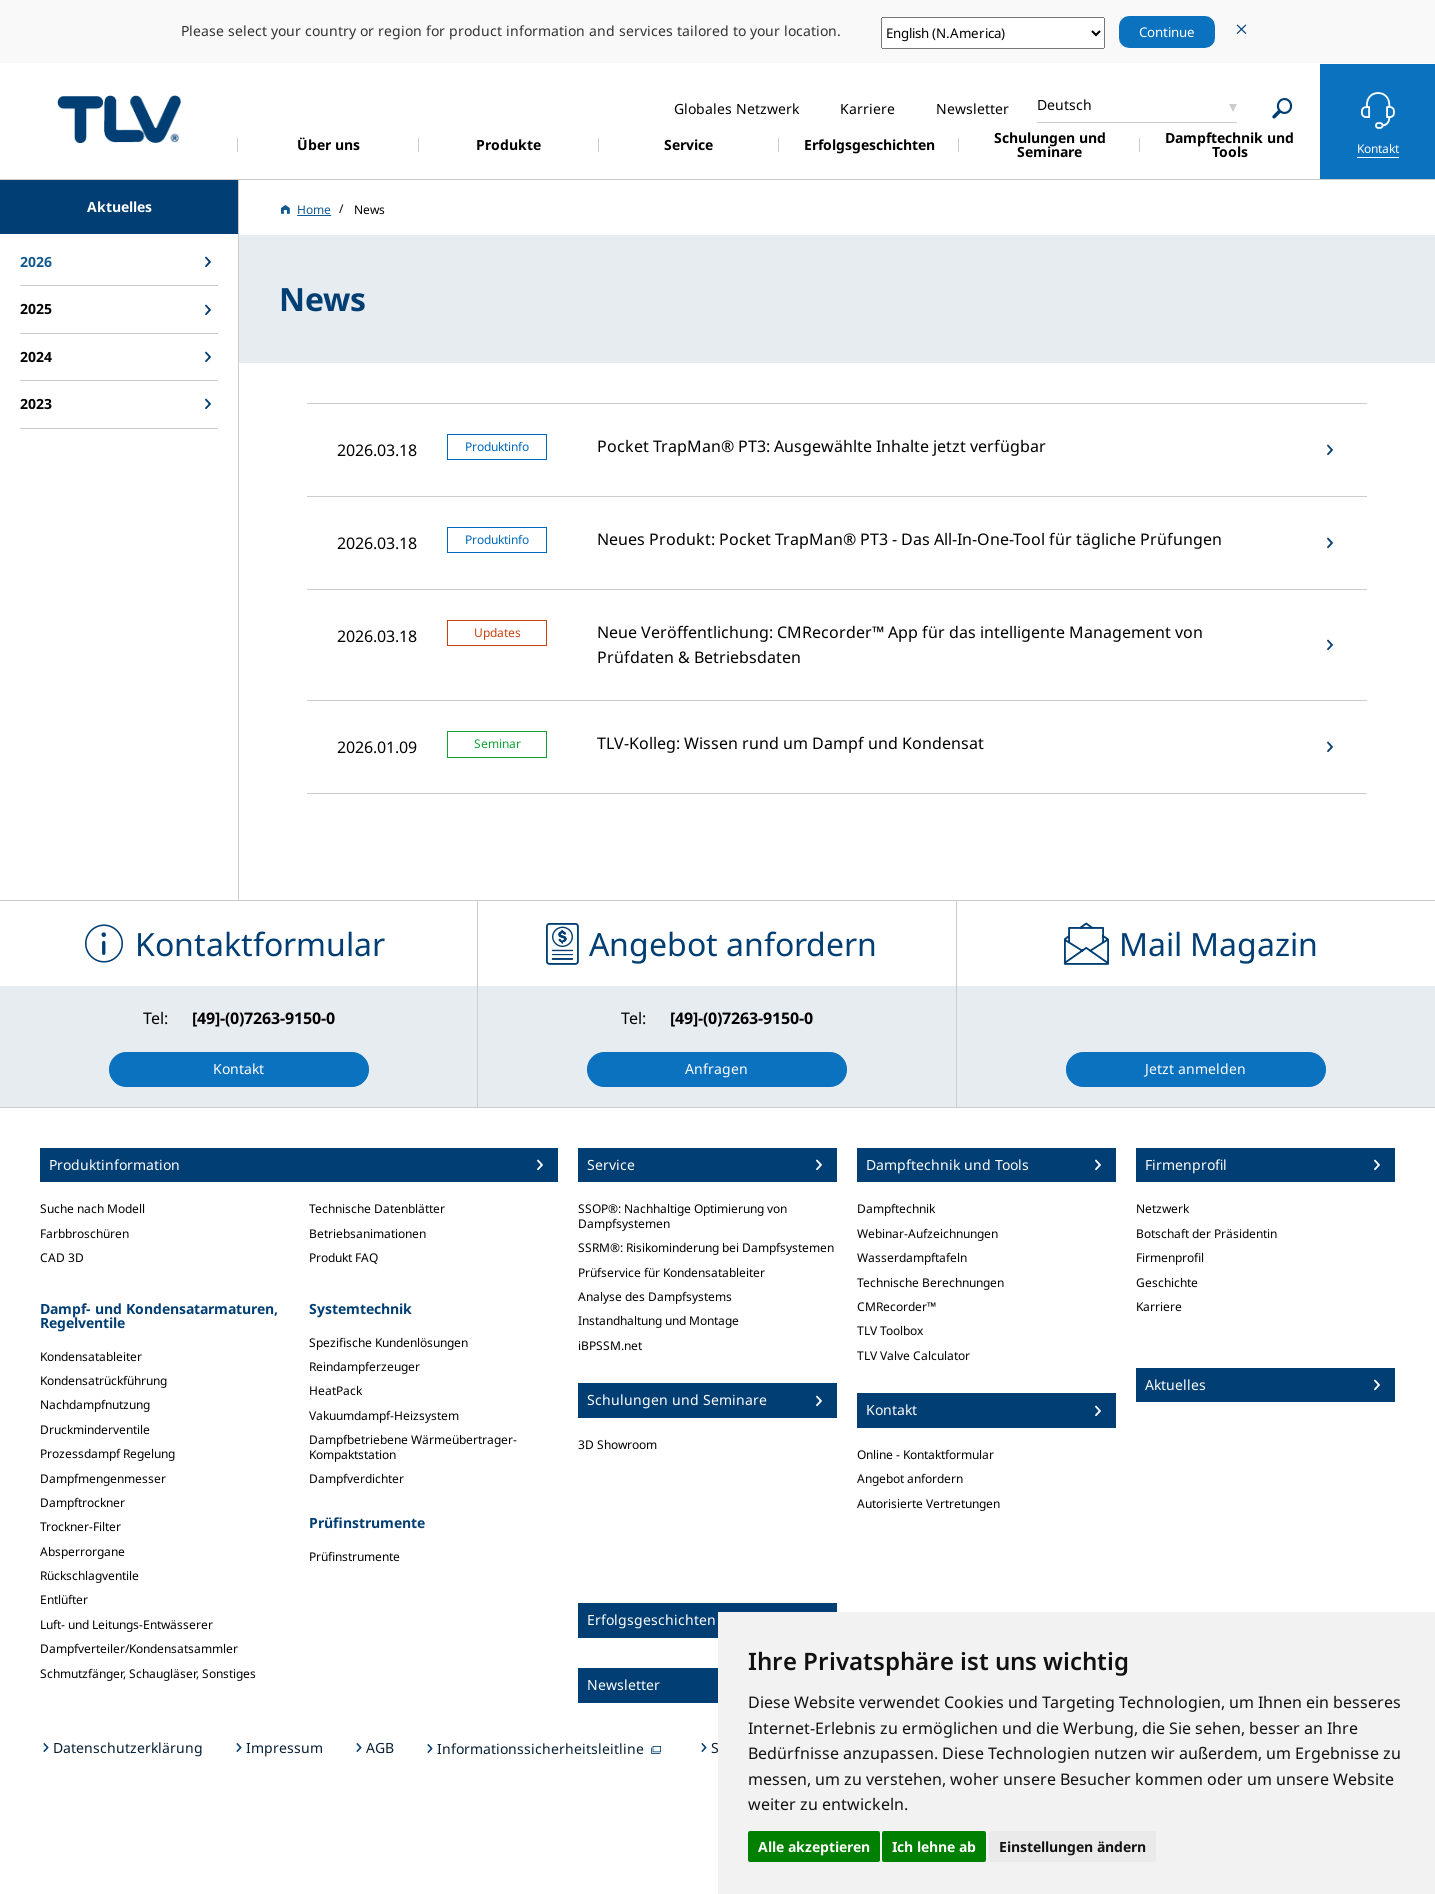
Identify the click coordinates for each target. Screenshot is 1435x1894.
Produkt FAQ (343, 1257)
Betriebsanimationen (367, 1233)
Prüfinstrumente (354, 1556)
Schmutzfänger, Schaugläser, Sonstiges (148, 1673)
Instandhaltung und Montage (658, 1320)
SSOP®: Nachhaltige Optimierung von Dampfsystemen (682, 1215)
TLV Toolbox (890, 1330)
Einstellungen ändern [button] (1072, 1846)
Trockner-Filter (80, 1526)
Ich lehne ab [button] (934, 1846)
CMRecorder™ (896, 1306)
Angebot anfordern (910, 1478)
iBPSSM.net (610, 1345)
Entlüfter (64, 1599)
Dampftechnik (896, 1208)
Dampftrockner (82, 1502)
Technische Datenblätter (377, 1208)
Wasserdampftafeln (912, 1257)
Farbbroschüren (84, 1233)
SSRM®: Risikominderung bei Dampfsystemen (706, 1247)
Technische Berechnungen (930, 1282)
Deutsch (1064, 104)
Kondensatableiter (91, 1356)
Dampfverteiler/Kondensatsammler (139, 1648)
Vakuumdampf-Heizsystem (384, 1415)
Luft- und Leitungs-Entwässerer (126, 1624)
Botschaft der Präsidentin (1206, 1233)
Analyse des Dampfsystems (655, 1296)
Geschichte (1167, 1282)
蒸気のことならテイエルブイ (119, 118)
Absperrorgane (82, 1551)
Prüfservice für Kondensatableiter (671, 1272)
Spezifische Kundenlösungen (388, 1342)
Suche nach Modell (92, 1208)
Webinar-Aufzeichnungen (927, 1233)
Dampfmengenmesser (103, 1478)
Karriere (1159, 1306)
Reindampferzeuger (364, 1366)
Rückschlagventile (89, 1575)
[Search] (1282, 108)
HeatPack (335, 1390)
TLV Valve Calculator (913, 1355)
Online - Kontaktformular (925, 1454)
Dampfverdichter (356, 1478)
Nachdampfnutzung (95, 1404)
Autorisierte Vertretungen (928, 1503)
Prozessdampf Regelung (107, 1453)
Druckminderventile (95, 1429)
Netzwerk (1162, 1208)
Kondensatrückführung (103, 1380)
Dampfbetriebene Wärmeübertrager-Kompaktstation (413, 1446)
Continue (1167, 32)
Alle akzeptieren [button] (814, 1846)
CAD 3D (62, 1257)
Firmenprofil (1170, 1257)
